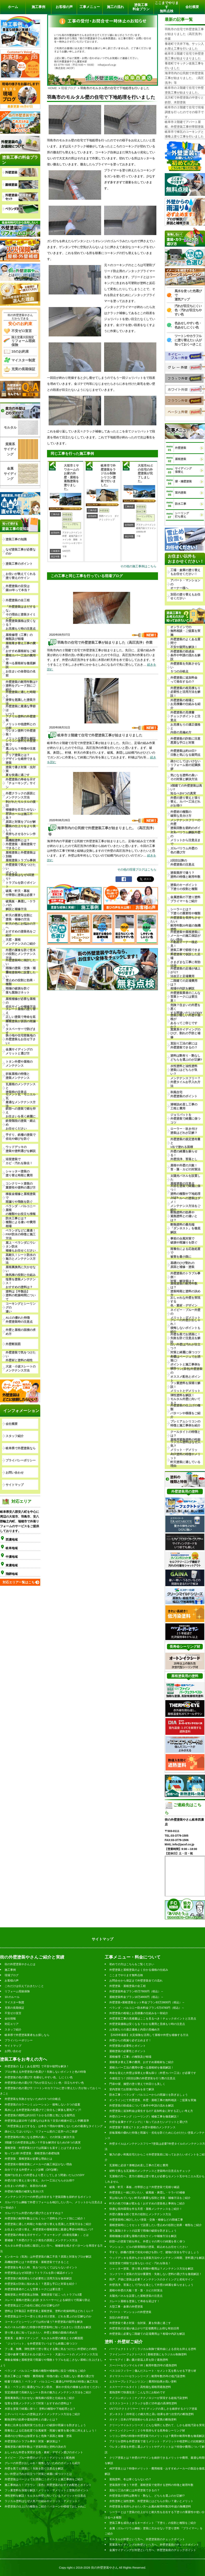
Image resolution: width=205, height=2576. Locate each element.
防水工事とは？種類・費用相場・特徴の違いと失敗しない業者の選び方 (49, 2376)
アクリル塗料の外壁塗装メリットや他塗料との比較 (21, 722)
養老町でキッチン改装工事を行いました (184, 66)
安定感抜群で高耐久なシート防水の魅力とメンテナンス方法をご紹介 (48, 2392)
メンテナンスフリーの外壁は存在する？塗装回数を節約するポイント (48, 2196)
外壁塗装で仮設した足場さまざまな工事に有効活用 (185, 960)
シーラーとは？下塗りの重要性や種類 (185, 911)
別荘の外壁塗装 (119, 2317)
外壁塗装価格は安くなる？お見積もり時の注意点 (21, 624)
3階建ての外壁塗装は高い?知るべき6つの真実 (186, 789)
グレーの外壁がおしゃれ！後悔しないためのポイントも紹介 (42, 2463)
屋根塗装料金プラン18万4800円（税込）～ (136, 1997)
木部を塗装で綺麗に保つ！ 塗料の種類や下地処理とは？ (40, 2408)
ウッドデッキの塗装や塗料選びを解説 (21, 1149)
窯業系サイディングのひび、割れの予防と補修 (185, 1033)
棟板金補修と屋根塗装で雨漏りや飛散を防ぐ (21, 1198)
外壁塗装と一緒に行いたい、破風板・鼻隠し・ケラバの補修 (147, 2192)
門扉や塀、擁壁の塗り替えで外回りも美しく (137, 2083)
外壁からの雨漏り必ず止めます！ (130, 2040)
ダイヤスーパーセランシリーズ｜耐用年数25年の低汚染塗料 (147, 2376)
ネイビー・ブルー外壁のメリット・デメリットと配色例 (40, 2457)
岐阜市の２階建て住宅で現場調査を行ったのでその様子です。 (184, 112)
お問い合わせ (15, 1472)
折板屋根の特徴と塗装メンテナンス (18, 1075)
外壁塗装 (20, 173)
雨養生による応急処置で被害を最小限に (185, 1253)
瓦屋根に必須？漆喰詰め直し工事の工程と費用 (138, 2165)
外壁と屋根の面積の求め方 (21, 1331)
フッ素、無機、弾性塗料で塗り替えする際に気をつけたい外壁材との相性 (51, 2349)
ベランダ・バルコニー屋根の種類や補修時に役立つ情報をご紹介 (45, 2370)
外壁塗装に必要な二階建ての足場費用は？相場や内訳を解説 (147, 2333)
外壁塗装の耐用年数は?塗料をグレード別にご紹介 (21, 685)
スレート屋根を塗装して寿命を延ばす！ (134, 2301)
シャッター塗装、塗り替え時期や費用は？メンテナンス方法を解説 (151, 2268)
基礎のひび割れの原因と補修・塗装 (182, 1265)
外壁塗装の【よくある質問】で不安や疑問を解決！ (37, 2066)
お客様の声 (64, 7)
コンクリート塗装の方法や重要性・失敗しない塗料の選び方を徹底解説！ (155, 2274)
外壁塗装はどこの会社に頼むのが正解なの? (32, 2305)
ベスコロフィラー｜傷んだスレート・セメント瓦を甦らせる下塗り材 (152, 2370)
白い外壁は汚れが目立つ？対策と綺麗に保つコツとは (185, 1350)
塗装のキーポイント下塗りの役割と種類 (183, 887)
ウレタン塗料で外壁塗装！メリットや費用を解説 (21, 734)
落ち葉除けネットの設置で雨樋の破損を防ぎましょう (143, 2230)
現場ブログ (68, 88)
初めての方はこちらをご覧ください (131, 1964)
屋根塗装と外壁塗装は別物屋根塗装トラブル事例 (21, 856)
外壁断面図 (13, 1344)
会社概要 (192, 7)
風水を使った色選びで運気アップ (188, 295)
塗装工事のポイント (19, 563)
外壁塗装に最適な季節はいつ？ (21, 710)
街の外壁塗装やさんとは (20, 1964)
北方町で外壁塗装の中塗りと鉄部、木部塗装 (184, 100)
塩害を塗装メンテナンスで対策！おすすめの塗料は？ (38, 2403)
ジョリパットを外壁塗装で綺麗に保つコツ (185, 1118)
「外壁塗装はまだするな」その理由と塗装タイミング (21, 612)
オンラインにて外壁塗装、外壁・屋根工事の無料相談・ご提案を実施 (152, 2100)
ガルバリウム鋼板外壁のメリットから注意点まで (185, 838)
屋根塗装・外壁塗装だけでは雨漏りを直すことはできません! (43, 2147)
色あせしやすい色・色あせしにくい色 (188, 325)
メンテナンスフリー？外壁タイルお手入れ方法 (185, 1082)
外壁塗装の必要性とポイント (127, 2045)
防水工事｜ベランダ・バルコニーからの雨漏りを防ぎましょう (148, 2094)
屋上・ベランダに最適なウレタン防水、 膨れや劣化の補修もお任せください (53, 2387)
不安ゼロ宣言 (13, 2013)
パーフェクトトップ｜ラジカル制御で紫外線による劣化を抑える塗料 (152, 2349)
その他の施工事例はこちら (138, 566)
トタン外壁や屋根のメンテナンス (19, 1063)
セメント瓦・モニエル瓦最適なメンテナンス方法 (21, 1100)
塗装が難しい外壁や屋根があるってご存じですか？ (185, 1021)
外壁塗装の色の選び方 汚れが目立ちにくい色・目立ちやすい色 (44, 2082)
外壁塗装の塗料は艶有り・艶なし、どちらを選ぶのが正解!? (147, 2495)
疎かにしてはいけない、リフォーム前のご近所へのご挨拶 (41, 2131)
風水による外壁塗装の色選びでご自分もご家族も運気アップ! (43, 2109)
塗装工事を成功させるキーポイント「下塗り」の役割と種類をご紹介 (152, 2522)
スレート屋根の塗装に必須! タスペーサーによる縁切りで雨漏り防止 (47, 2300)
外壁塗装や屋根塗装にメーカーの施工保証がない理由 (185, 935)
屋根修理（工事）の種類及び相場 (19, 636)
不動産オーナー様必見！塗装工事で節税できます (185, 948)
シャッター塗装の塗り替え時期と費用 (19, 1173)
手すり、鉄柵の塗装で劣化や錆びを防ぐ (21, 1136)
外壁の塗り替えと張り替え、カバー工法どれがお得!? (185, 801)
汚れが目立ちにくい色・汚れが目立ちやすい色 (188, 310)
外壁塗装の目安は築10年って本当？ (18, 588)
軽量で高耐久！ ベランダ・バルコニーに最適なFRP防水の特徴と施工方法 (51, 2381)
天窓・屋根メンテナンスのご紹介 (21, 941)
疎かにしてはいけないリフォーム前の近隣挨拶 (185, 765)
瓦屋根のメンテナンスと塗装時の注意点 (21, 1088)
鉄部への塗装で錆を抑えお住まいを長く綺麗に (21, 1112)
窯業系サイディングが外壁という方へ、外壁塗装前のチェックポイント (154, 2544)
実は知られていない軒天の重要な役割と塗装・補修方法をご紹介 (150, 2197)
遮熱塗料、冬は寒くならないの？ (130, 2479)
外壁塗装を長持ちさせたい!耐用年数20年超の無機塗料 (185, 923)
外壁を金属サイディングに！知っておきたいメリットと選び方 (148, 2121)
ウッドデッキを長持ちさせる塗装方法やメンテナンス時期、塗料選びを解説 (157, 2257)
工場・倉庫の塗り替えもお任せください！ (185, 572)
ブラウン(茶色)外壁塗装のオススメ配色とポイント (186, 1374)
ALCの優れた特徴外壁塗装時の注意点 (19, 1319)
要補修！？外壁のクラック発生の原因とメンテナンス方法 (41, 2240)
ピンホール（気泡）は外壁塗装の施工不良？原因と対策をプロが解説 (48, 2256)
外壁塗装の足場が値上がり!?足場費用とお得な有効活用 (144, 2328)
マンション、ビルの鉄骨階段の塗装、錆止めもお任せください (148, 2246)
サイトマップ (15, 1484)
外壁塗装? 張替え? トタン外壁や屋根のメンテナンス (142, 2127)
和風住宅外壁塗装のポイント (183, 1094)
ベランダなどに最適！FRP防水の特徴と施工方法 (21, 1234)
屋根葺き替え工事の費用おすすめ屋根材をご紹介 (21, 649)
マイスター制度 (14, 2002)
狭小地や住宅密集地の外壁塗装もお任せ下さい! (21, 1039)
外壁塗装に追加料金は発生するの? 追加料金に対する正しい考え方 (151, 2110)
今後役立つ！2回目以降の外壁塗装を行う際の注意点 (142, 2078)
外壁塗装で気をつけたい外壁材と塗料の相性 (21, 1356)
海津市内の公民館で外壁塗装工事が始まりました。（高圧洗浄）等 (184, 77)
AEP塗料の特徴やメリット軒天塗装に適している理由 (185, 1460)
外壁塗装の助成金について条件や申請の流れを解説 (141, 2105)
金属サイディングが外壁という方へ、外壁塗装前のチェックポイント (152, 2550)
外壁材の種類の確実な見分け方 (180, 813)
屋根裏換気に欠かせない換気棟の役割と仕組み (21, 1271)
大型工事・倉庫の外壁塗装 (126, 2306)
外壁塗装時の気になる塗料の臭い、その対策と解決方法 (40, 2137)
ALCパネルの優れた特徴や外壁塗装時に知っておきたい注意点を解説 (48, 2327)
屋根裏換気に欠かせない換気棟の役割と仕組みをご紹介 (40, 2397)
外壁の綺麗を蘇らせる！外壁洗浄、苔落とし (183, 1155)
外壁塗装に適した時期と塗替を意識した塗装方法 (21, 698)
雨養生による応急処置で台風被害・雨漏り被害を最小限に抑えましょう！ (51, 2430)
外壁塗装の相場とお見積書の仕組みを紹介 (185, 704)
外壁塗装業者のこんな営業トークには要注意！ (185, 996)
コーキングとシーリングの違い (21, 1307)
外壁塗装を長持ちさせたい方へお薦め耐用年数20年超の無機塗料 (150, 2506)
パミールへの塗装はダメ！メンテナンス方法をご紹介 (185, 1204)
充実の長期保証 (14, 2007)
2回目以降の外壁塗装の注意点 (182, 862)
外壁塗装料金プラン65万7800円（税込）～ (136, 1991)
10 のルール (12, 1997)
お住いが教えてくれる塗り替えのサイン (21, 575)
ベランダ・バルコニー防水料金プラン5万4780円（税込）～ (146, 2007)
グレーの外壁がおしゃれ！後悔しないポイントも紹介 (185, 1326)
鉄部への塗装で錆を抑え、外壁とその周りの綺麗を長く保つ (147, 2241)
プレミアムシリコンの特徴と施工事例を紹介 (185, 1423)
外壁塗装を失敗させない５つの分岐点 (185, 667)
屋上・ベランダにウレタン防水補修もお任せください (21, 1246)
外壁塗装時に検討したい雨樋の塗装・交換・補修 (21, 966)
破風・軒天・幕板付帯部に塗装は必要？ (21, 893)
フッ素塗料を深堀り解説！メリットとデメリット (185, 1387)
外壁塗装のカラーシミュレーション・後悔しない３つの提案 (42, 2104)
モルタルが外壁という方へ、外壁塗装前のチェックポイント (147, 2539)
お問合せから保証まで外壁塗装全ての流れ (136, 1980)
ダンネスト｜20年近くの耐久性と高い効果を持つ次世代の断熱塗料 (151, 2414)
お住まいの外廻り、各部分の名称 (26, 2185)
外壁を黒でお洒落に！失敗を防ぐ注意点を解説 (185, 1338)
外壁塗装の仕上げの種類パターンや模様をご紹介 (185, 1411)
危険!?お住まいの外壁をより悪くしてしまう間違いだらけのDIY (44, 2175)
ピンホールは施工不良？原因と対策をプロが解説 (21, 820)
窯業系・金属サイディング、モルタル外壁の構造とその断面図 (44, 2338)
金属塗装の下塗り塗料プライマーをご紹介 (185, 899)
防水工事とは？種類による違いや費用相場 (21, 1222)
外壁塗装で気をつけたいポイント (21, 868)
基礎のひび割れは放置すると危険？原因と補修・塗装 (38, 2435)
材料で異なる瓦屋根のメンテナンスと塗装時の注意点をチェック (150, 2170)
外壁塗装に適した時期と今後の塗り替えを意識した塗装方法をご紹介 (48, 2224)
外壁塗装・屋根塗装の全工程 (127, 1986)
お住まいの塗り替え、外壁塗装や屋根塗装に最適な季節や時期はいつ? (49, 2229)
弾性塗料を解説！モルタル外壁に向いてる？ (185, 1399)
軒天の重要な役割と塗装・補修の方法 (19, 917)
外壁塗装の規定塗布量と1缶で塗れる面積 (185, 1143)
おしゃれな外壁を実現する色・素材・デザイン (185, 1301)
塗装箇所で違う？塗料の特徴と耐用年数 (185, 874)
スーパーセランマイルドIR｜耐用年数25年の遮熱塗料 (143, 2365)
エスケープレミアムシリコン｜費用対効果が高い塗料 (143, 2381)
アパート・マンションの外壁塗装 (130, 2312)
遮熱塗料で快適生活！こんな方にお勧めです (137, 2392)
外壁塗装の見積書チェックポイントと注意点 (185, 716)
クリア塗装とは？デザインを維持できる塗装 (21, 759)
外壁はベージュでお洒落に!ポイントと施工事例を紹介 (185, 1362)
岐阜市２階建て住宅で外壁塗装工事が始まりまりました (99, 735)
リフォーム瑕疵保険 (17, 1991)
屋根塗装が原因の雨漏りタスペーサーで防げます (21, 1027)
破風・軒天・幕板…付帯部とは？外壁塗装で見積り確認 (144, 2187)
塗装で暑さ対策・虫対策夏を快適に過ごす (21, 771)
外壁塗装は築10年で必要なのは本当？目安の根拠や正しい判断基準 (47, 2120)
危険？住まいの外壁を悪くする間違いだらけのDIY (186, 1009)
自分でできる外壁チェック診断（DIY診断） (32, 2169)
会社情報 (10, 2018)
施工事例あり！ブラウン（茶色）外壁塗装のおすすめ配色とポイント (48, 2484)
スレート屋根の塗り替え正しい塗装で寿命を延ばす (21, 1015)
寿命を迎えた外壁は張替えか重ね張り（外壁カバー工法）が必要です (152, 2072)
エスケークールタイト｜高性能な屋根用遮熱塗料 (140, 2387)
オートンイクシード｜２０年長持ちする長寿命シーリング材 (147, 2430)
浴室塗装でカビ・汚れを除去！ (19, 1161)
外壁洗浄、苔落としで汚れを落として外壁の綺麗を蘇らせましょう (151, 2284)
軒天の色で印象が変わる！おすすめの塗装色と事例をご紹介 (147, 2203)
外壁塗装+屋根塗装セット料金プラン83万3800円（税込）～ (147, 2002)
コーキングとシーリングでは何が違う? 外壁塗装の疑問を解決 (44, 2321)
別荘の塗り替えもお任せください (185, 596)
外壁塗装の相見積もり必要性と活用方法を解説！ (185, 692)
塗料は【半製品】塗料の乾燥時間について (21, 1295)
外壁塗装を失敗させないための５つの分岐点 (33, 2098)
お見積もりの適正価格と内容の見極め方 (185, 728)
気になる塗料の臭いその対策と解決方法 (183, 777)
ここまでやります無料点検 (126, 1975)
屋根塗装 (20, 185)
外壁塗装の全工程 (18, 600)
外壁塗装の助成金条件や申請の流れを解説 (185, 655)
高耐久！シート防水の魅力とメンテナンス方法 (21, 1259)
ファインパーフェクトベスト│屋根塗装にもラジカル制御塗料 (148, 2354)
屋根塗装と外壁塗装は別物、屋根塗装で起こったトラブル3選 (43, 2294)
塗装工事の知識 (16, 539)
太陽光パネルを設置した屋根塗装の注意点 (185, 1179)
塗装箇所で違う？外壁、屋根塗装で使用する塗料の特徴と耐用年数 (151, 2484)
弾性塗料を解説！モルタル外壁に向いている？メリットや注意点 (45, 2495)
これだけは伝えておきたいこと (24, 1986)
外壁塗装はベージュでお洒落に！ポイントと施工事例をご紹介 (44, 2479)
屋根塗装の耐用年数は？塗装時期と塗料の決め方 (185, 1289)
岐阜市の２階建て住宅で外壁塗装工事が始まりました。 (184, 90)
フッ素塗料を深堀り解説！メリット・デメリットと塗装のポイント (47, 2490)
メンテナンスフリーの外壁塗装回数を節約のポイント (185, 826)
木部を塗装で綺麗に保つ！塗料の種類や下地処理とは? (185, 1192)
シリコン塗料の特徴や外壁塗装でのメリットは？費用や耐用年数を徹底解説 (157, 2435)
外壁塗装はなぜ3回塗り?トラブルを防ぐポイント (21, 881)
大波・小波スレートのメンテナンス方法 (21, 1368)
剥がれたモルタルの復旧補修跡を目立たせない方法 (21, 807)
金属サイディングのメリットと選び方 (19, 1051)
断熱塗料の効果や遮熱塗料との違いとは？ (183, 1216)
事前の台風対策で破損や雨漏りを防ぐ (183, 1240)
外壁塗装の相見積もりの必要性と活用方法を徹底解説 (38, 2278)
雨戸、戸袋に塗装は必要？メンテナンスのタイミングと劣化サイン (151, 2279)
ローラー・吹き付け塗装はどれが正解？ (183, 1130)
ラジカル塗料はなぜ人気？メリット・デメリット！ (185, 1448)
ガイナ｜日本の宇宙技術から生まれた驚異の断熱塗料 (143, 2419)
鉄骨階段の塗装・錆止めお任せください (21, 1124)
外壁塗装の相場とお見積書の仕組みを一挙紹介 (138, 2013)
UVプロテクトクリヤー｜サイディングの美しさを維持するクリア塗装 (153, 2408)
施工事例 (38, 7)
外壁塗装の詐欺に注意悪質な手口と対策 (185, 740)
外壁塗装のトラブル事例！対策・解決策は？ (185, 1277)
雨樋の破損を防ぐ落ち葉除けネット (18, 990)
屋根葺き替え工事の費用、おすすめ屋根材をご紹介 (141, 2062)
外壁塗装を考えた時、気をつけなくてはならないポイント (41, 2267)
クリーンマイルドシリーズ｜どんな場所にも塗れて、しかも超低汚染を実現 (157, 2425)
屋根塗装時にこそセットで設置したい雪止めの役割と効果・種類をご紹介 (155, 2225)
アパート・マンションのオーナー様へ (185, 584)
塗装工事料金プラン (141, 7)
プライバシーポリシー (21, 1460)
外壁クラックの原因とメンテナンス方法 (21, 795)
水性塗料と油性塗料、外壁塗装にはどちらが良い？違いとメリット (151, 2501)
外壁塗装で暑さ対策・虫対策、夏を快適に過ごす (140, 2323)
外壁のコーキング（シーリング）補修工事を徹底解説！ (144, 2116)
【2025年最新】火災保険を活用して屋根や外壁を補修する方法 (148, 2034)
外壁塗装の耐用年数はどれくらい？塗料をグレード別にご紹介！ (45, 2218)
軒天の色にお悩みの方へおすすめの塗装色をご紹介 (21, 929)
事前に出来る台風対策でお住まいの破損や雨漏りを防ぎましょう (45, 2425)
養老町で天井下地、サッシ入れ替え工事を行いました (184, 46)
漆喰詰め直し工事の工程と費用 (183, 1106)
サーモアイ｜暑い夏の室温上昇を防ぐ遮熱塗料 (138, 2359)
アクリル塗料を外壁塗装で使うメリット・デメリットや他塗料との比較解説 (157, 2441)
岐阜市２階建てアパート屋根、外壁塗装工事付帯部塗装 (184, 124)
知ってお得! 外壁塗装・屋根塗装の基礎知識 (32, 2153)
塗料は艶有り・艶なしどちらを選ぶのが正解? (186, 1057)
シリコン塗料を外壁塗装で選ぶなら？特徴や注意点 (21, 746)
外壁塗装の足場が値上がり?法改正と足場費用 (185, 972)
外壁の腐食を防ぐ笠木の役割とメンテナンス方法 (21, 954)
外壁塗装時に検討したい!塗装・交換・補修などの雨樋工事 (146, 2219)
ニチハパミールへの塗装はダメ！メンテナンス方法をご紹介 (42, 2414)
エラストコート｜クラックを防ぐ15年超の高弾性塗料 (143, 2403)
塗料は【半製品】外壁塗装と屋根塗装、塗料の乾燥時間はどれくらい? (49, 2311)
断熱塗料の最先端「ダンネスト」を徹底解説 (185, 1228)
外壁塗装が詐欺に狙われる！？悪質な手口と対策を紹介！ (41, 2283)
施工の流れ (115, 7)
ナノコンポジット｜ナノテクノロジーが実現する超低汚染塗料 (148, 2397)
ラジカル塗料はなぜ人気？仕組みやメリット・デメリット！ (42, 2501)
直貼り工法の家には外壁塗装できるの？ (183, 1045)
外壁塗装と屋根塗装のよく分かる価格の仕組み (138, 1969)
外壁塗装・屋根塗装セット (20, 197)
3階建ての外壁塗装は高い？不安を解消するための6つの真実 (43, 2142)
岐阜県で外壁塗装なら (21, 1448)
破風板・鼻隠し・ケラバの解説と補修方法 (21, 905)
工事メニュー (89, 7)
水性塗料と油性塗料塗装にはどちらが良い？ (183, 1070)
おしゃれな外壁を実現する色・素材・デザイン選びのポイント (44, 2452)
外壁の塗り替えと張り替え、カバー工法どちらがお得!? (39, 2180)
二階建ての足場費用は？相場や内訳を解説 (183, 984)
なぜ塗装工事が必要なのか (21, 551)
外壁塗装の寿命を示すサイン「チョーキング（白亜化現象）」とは (47, 2234)
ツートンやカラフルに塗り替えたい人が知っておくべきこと (188, 340)
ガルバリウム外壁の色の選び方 (183, 850)
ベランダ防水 (20, 209)
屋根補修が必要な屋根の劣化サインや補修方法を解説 (143, 2236)
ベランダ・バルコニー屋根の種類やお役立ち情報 (21, 1210)
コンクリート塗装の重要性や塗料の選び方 (21, 1185)
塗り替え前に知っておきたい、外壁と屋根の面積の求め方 (41, 2332)
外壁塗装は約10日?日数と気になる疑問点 (185, 752)
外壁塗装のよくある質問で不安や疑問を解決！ (185, 643)
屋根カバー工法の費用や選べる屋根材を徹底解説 (21, 661)
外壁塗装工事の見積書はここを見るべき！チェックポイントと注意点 (152, 2018)
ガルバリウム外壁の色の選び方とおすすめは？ (34, 2213)
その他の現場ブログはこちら (136, 869)
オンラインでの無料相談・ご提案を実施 (185, 631)
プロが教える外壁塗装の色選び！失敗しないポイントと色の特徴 (45, 2071)
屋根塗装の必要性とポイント (127, 2051)
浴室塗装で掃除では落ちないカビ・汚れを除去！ (140, 2263)
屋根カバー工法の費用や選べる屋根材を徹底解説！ (141, 2067)
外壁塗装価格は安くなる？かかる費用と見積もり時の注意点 (147, 2023)
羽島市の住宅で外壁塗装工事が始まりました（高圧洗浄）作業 (105, 642)
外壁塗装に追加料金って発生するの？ (183, 679)
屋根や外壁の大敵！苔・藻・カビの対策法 (185, 1167)
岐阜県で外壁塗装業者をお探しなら (27, 2034)
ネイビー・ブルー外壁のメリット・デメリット (185, 1313)
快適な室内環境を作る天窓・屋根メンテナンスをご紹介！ (145, 2208)
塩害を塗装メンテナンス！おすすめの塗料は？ (21, 1283)
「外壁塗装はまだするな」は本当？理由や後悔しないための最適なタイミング (54, 2126)
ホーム (13, 7)
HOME (52, 88)
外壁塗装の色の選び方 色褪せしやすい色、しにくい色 (39, 2077)
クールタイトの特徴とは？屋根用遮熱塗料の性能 (185, 1435)
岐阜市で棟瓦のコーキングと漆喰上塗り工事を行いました (184, 134)
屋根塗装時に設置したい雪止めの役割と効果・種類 (21, 978)
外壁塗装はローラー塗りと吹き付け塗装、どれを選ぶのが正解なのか (48, 2316)
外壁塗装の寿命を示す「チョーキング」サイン (21, 783)
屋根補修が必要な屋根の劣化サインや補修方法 (21, 1002)
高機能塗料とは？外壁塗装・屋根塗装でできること (21, 844)
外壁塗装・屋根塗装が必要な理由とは (28, 2158)
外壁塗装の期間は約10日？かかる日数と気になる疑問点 (40, 2115)
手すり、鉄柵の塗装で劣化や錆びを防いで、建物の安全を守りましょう (154, 2252)
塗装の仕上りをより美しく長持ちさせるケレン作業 (21, 832)
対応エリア (12, 2023)
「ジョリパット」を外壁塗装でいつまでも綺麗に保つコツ (41, 2343)
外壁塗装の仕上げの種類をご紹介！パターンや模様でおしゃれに (45, 2506)
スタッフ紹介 (15, 1436)
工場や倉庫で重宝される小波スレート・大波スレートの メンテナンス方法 (51, 2354)
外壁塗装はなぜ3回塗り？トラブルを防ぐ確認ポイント (39, 2272)
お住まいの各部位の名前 (21, 673)
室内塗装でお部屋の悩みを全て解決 (131, 2089)
